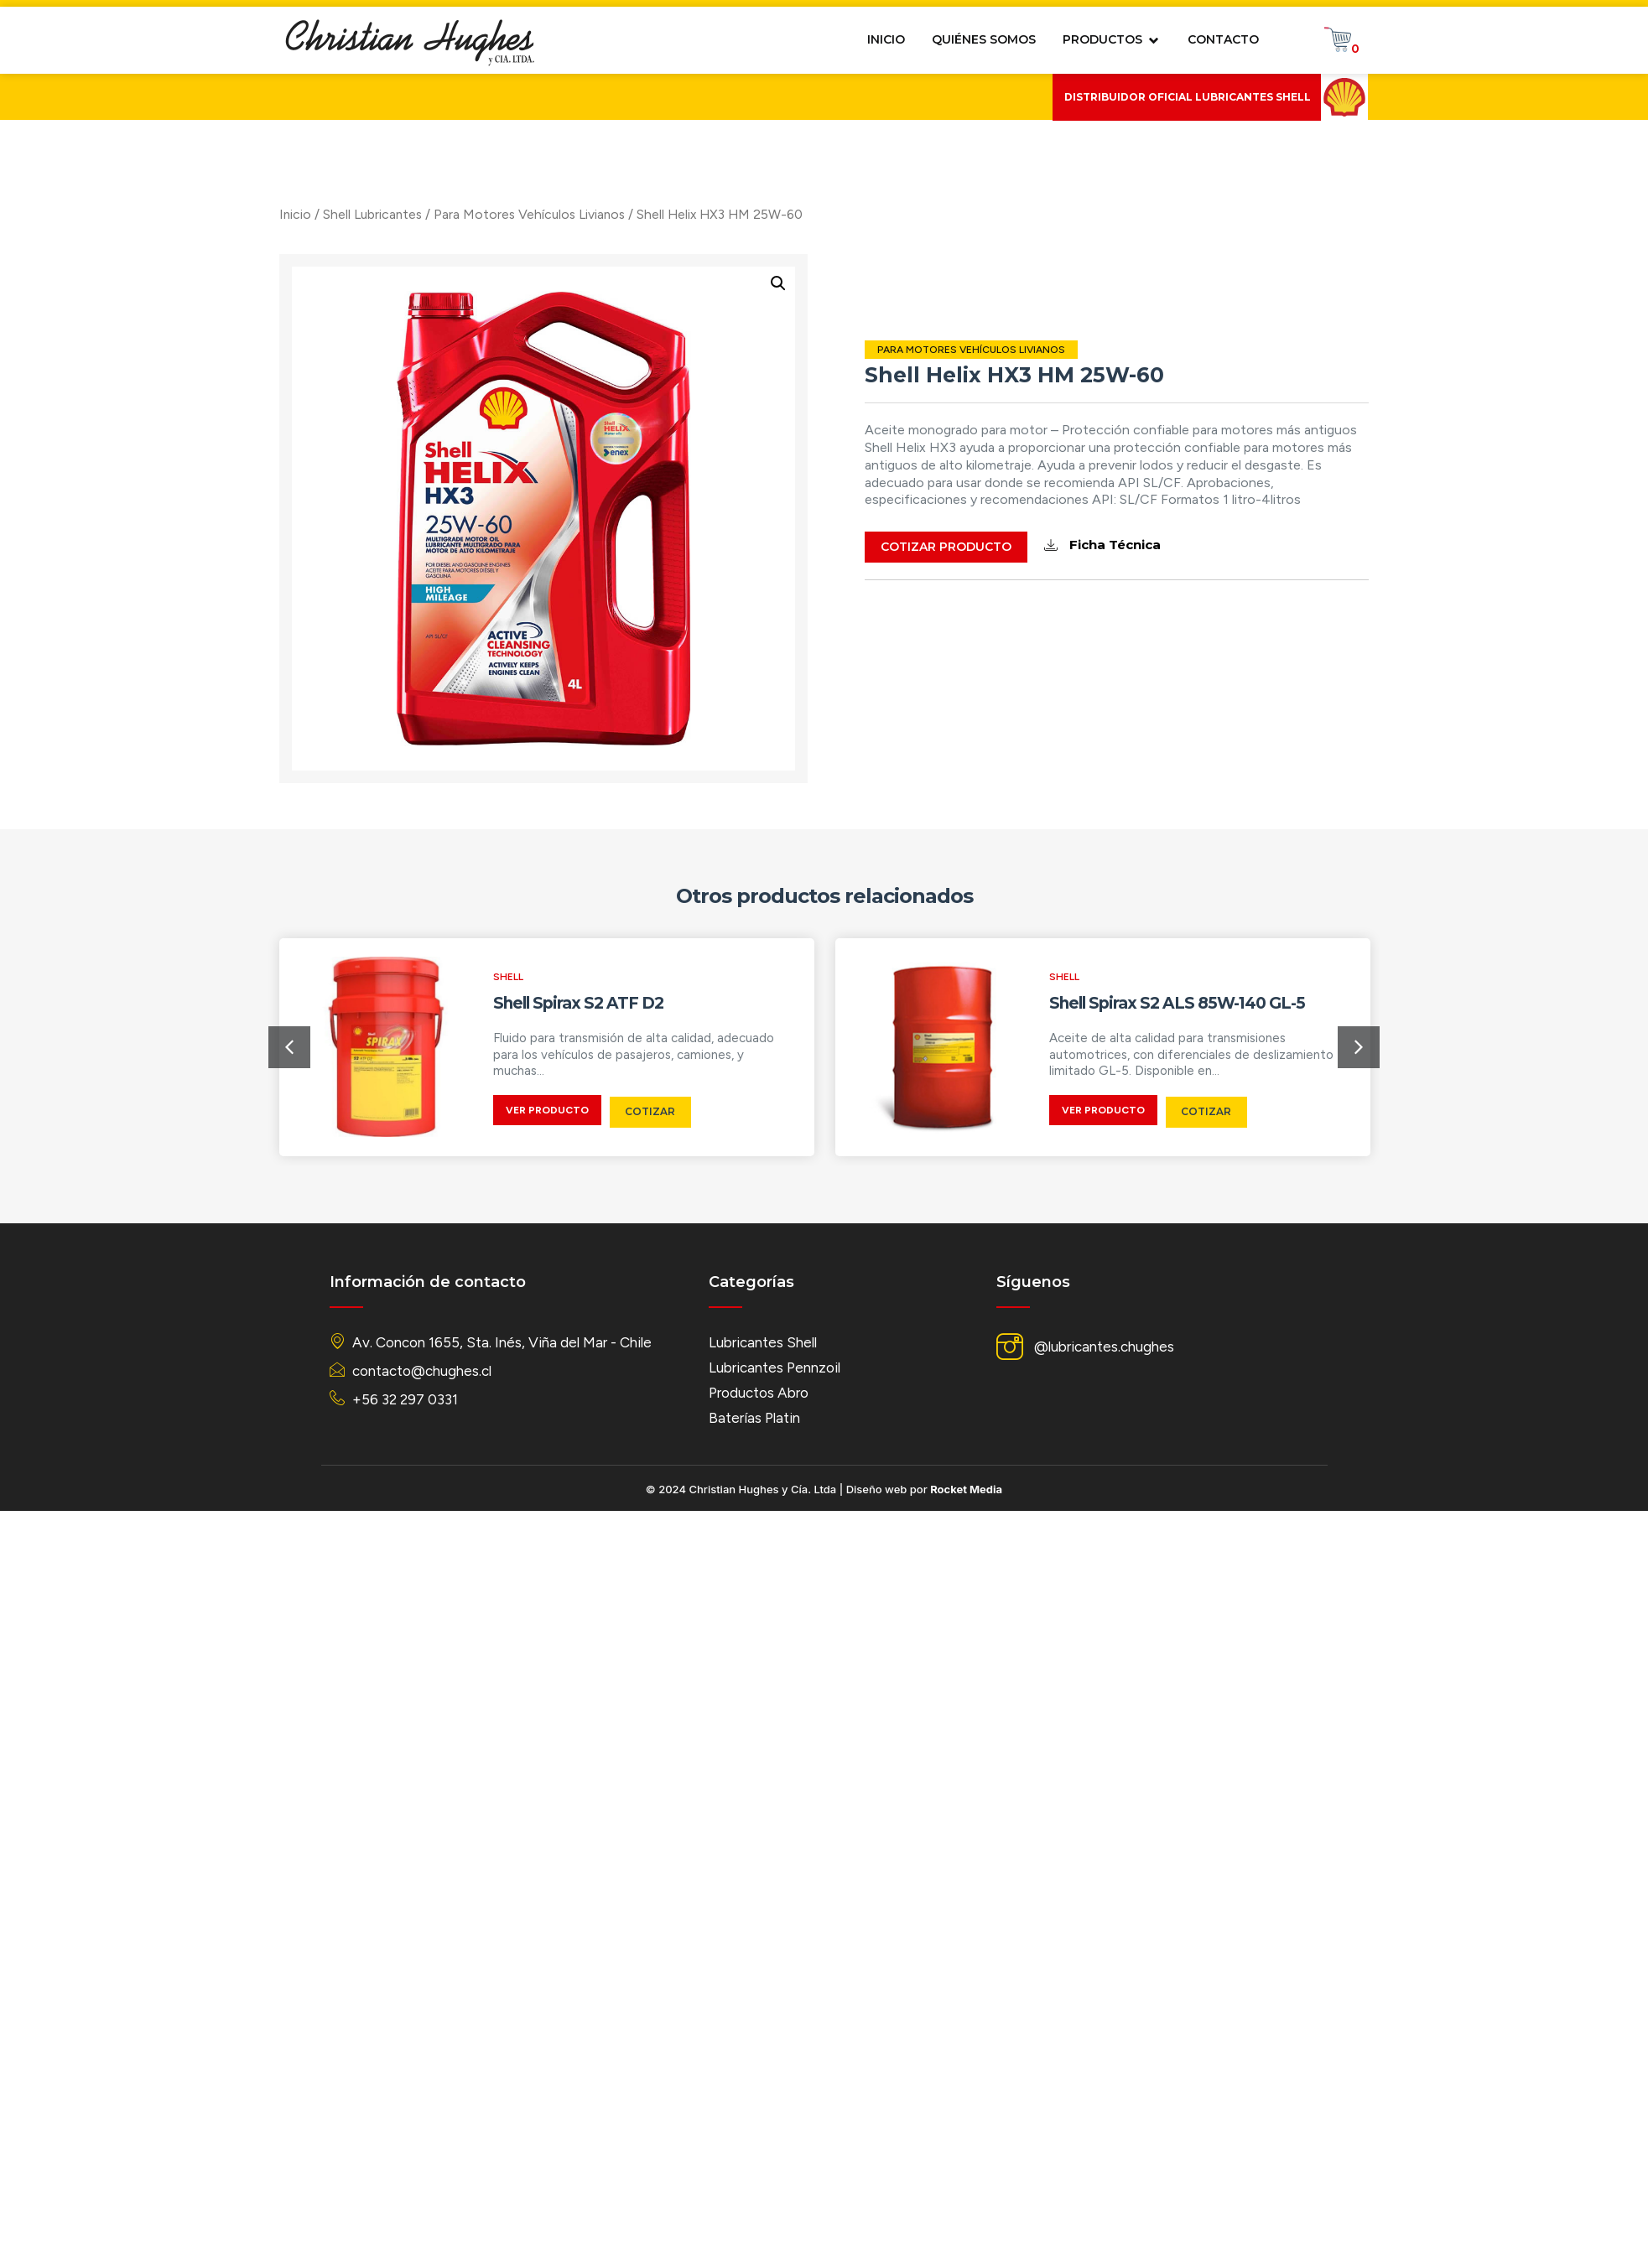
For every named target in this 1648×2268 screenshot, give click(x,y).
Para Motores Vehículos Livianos (427, 214)
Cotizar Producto (1053, 546)
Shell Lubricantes (270, 214)
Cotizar (650, 1111)
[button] (289, 1047)
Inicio (194, 214)
